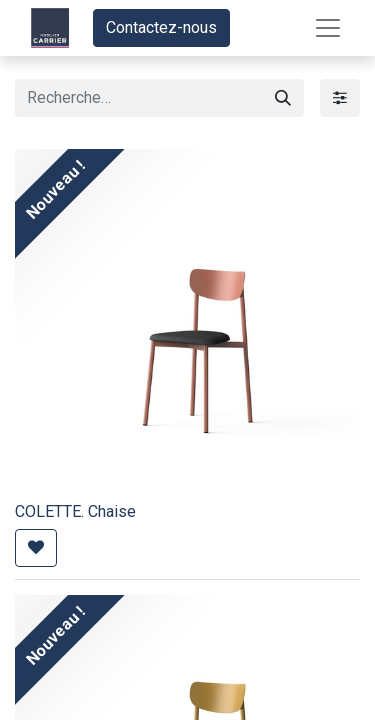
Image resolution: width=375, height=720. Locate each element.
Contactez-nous (161, 27)
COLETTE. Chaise (75, 511)
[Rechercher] (283, 98)
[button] (36, 548)
